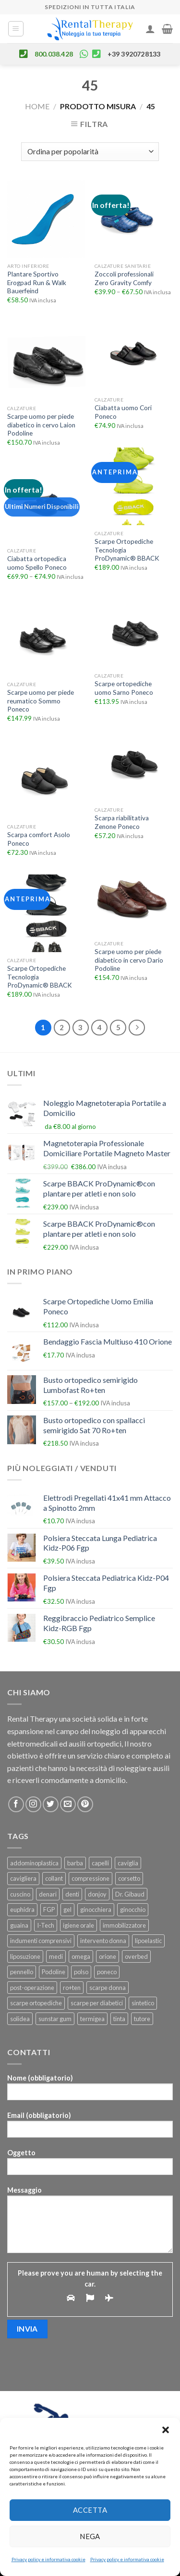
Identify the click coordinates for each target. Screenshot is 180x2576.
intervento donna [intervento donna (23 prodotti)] (103, 1940)
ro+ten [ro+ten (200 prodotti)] (72, 1987)
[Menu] (16, 28)
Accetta (90, 2510)
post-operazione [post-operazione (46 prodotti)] (32, 1987)
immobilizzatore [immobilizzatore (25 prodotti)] (124, 1925)
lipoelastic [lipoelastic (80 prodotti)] (148, 1940)
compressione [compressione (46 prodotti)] (90, 1878)
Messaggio (90, 2223)
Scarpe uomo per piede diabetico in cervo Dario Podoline (129, 960)
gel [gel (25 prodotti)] (67, 1909)
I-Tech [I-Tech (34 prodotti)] (45, 1925)
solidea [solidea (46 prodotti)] (20, 2019)
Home (37, 106)
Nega (90, 2536)
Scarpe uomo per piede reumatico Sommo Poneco (40, 701)
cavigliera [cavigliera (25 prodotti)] (23, 1878)
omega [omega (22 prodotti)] (81, 1956)
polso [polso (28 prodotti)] (81, 1972)
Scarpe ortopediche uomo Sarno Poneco (124, 688)
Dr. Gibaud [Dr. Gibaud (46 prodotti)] (129, 1894)
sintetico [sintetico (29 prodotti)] (143, 2003)
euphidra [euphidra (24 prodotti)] (22, 1909)
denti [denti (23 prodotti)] (72, 1894)
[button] (165, 2430)
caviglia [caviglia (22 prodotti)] (128, 1863)
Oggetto (90, 2165)
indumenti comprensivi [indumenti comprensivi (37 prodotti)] (41, 1940)
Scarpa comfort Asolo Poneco (38, 839)
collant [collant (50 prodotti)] (54, 1878)
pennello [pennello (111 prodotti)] (21, 1972)
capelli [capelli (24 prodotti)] (100, 1863)
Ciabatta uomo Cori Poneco (123, 412)
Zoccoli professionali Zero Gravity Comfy (124, 278)
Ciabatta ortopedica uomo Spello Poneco (37, 563)
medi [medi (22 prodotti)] (56, 1956)
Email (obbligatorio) (90, 2127)
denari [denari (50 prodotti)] (48, 1894)
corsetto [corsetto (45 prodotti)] (129, 1878)
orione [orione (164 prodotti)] (107, 1956)
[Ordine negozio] (89, 151)
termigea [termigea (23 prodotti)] (92, 2019)
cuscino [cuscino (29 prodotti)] (20, 1894)
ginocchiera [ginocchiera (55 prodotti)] (95, 1909)
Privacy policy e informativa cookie (48, 2559)
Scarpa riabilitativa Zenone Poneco (122, 822)
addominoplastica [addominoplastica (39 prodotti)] (34, 1863)
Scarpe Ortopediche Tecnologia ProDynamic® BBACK (127, 550)
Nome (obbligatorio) (90, 2090)
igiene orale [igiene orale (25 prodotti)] (78, 1925)
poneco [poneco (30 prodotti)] (107, 1972)
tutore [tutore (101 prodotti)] (142, 2019)
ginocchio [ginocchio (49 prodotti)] (132, 1909)
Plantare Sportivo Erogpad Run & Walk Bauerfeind (36, 282)
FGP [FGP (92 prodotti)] (49, 1909)
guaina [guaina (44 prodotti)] (19, 1925)
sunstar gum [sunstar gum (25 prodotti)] (55, 2019)
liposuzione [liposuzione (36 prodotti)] (25, 1956)
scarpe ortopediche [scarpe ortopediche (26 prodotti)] (36, 2003)
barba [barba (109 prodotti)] (75, 1863)
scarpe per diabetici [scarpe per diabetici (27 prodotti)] (97, 2003)
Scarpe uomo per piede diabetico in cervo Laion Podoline (41, 425)
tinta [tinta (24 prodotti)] (119, 2019)
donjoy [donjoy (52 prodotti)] (97, 1894)
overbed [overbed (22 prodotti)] (136, 1956)
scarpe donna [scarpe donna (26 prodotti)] (107, 1987)
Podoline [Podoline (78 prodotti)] (53, 1972)
